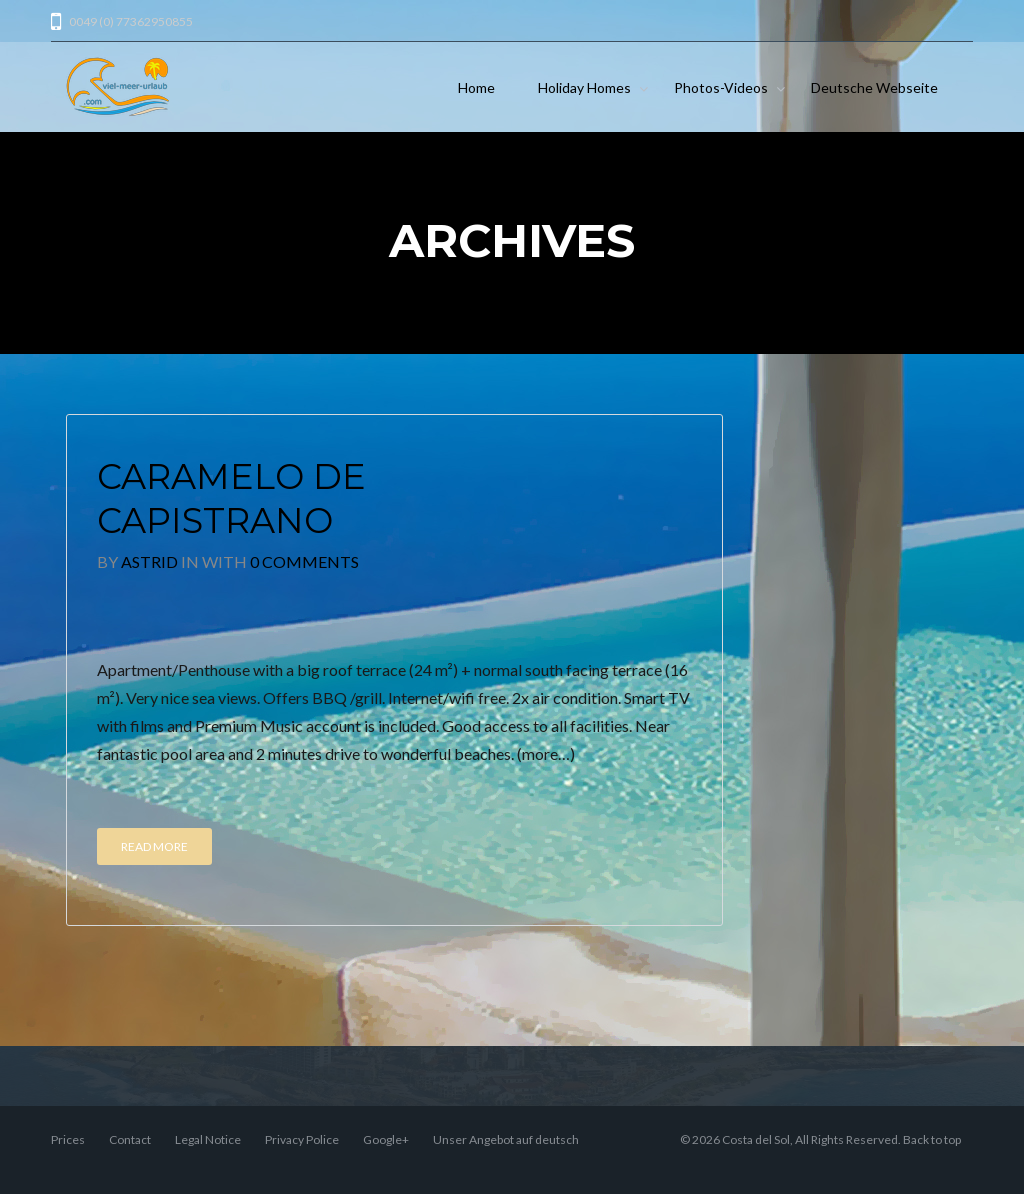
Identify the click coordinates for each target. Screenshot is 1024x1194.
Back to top (932, 1139)
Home (476, 87)
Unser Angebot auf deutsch (506, 1139)
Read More (154, 846)
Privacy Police (302, 1139)
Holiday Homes (584, 87)
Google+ (386, 1139)
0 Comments (304, 561)
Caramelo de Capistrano (231, 498)
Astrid (149, 561)
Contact (130, 1139)
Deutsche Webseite (874, 87)
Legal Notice (208, 1139)
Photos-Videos (721, 87)
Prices (68, 1139)
